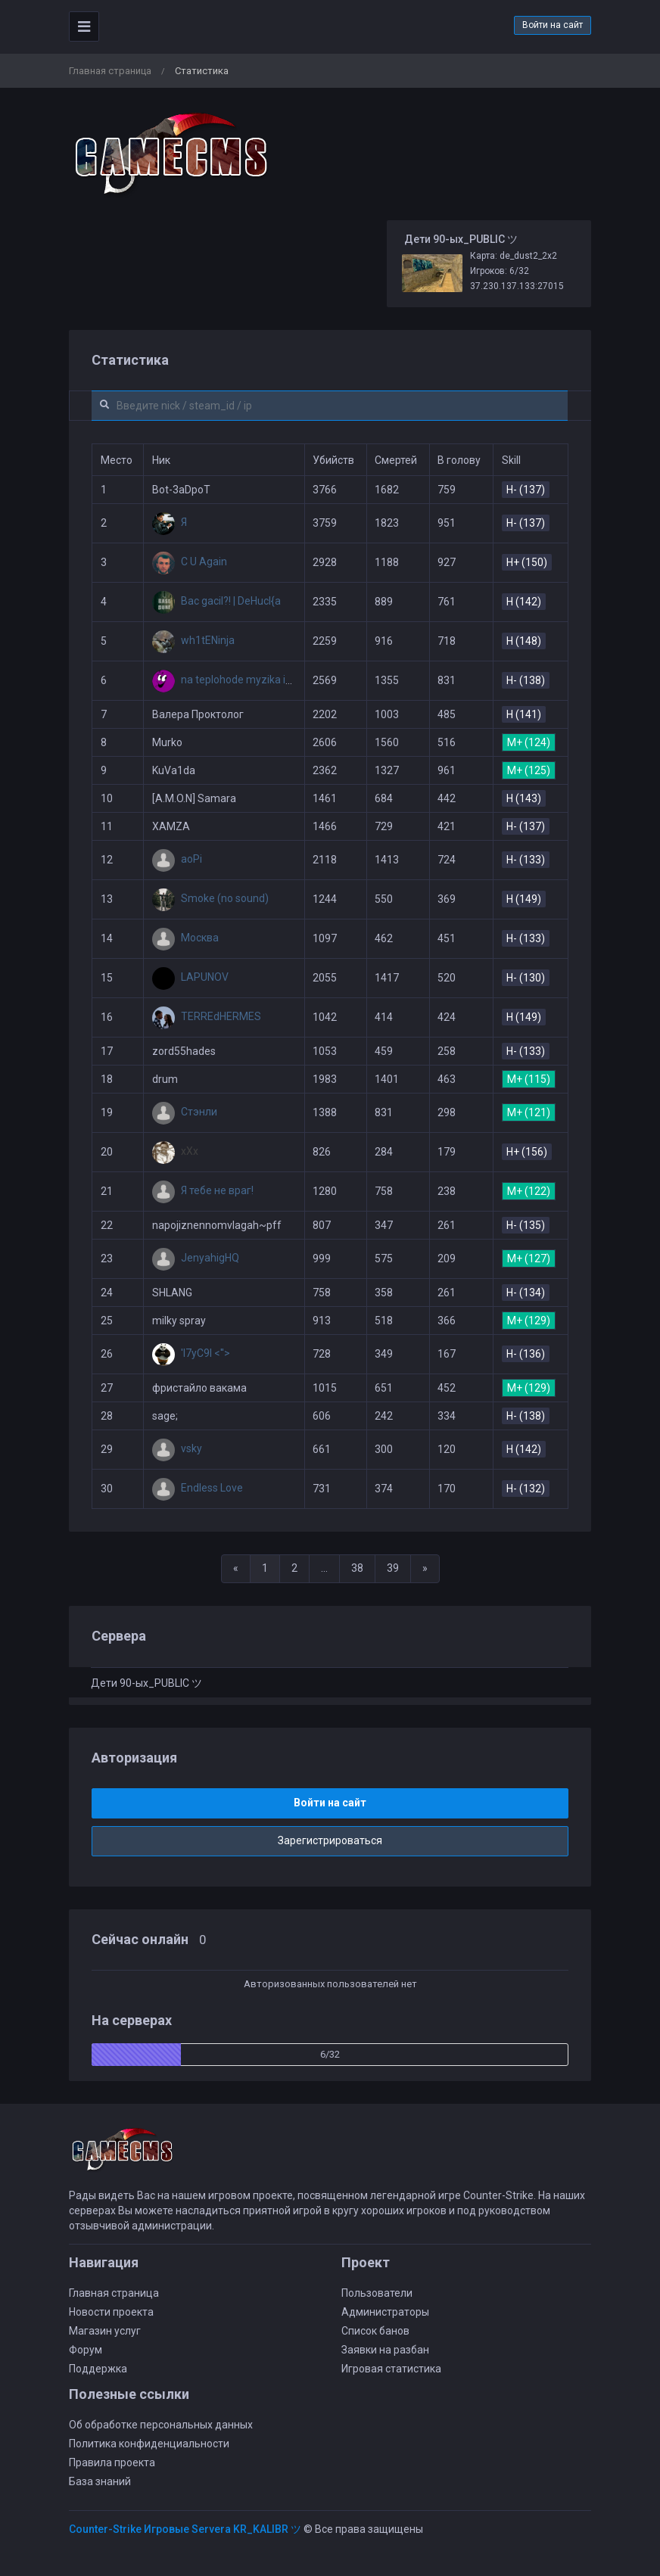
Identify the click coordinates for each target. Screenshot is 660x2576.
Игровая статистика (391, 2369)
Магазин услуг (105, 2331)
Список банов (375, 2331)
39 (393, 1568)
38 (357, 1568)
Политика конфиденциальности (149, 2444)
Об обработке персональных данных (161, 2425)
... (324, 1568)
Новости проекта (111, 2312)
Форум (85, 2350)
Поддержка (98, 2369)
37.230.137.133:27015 (517, 286)
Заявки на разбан (385, 2350)
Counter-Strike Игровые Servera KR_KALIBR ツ (185, 2529)
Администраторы (385, 2312)
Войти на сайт (552, 25)
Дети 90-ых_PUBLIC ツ (146, 1683)
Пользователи (376, 2293)
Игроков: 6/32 (499, 271)
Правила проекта (112, 2462)
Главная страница (110, 70)
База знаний (100, 2481)
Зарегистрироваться (330, 1840)
